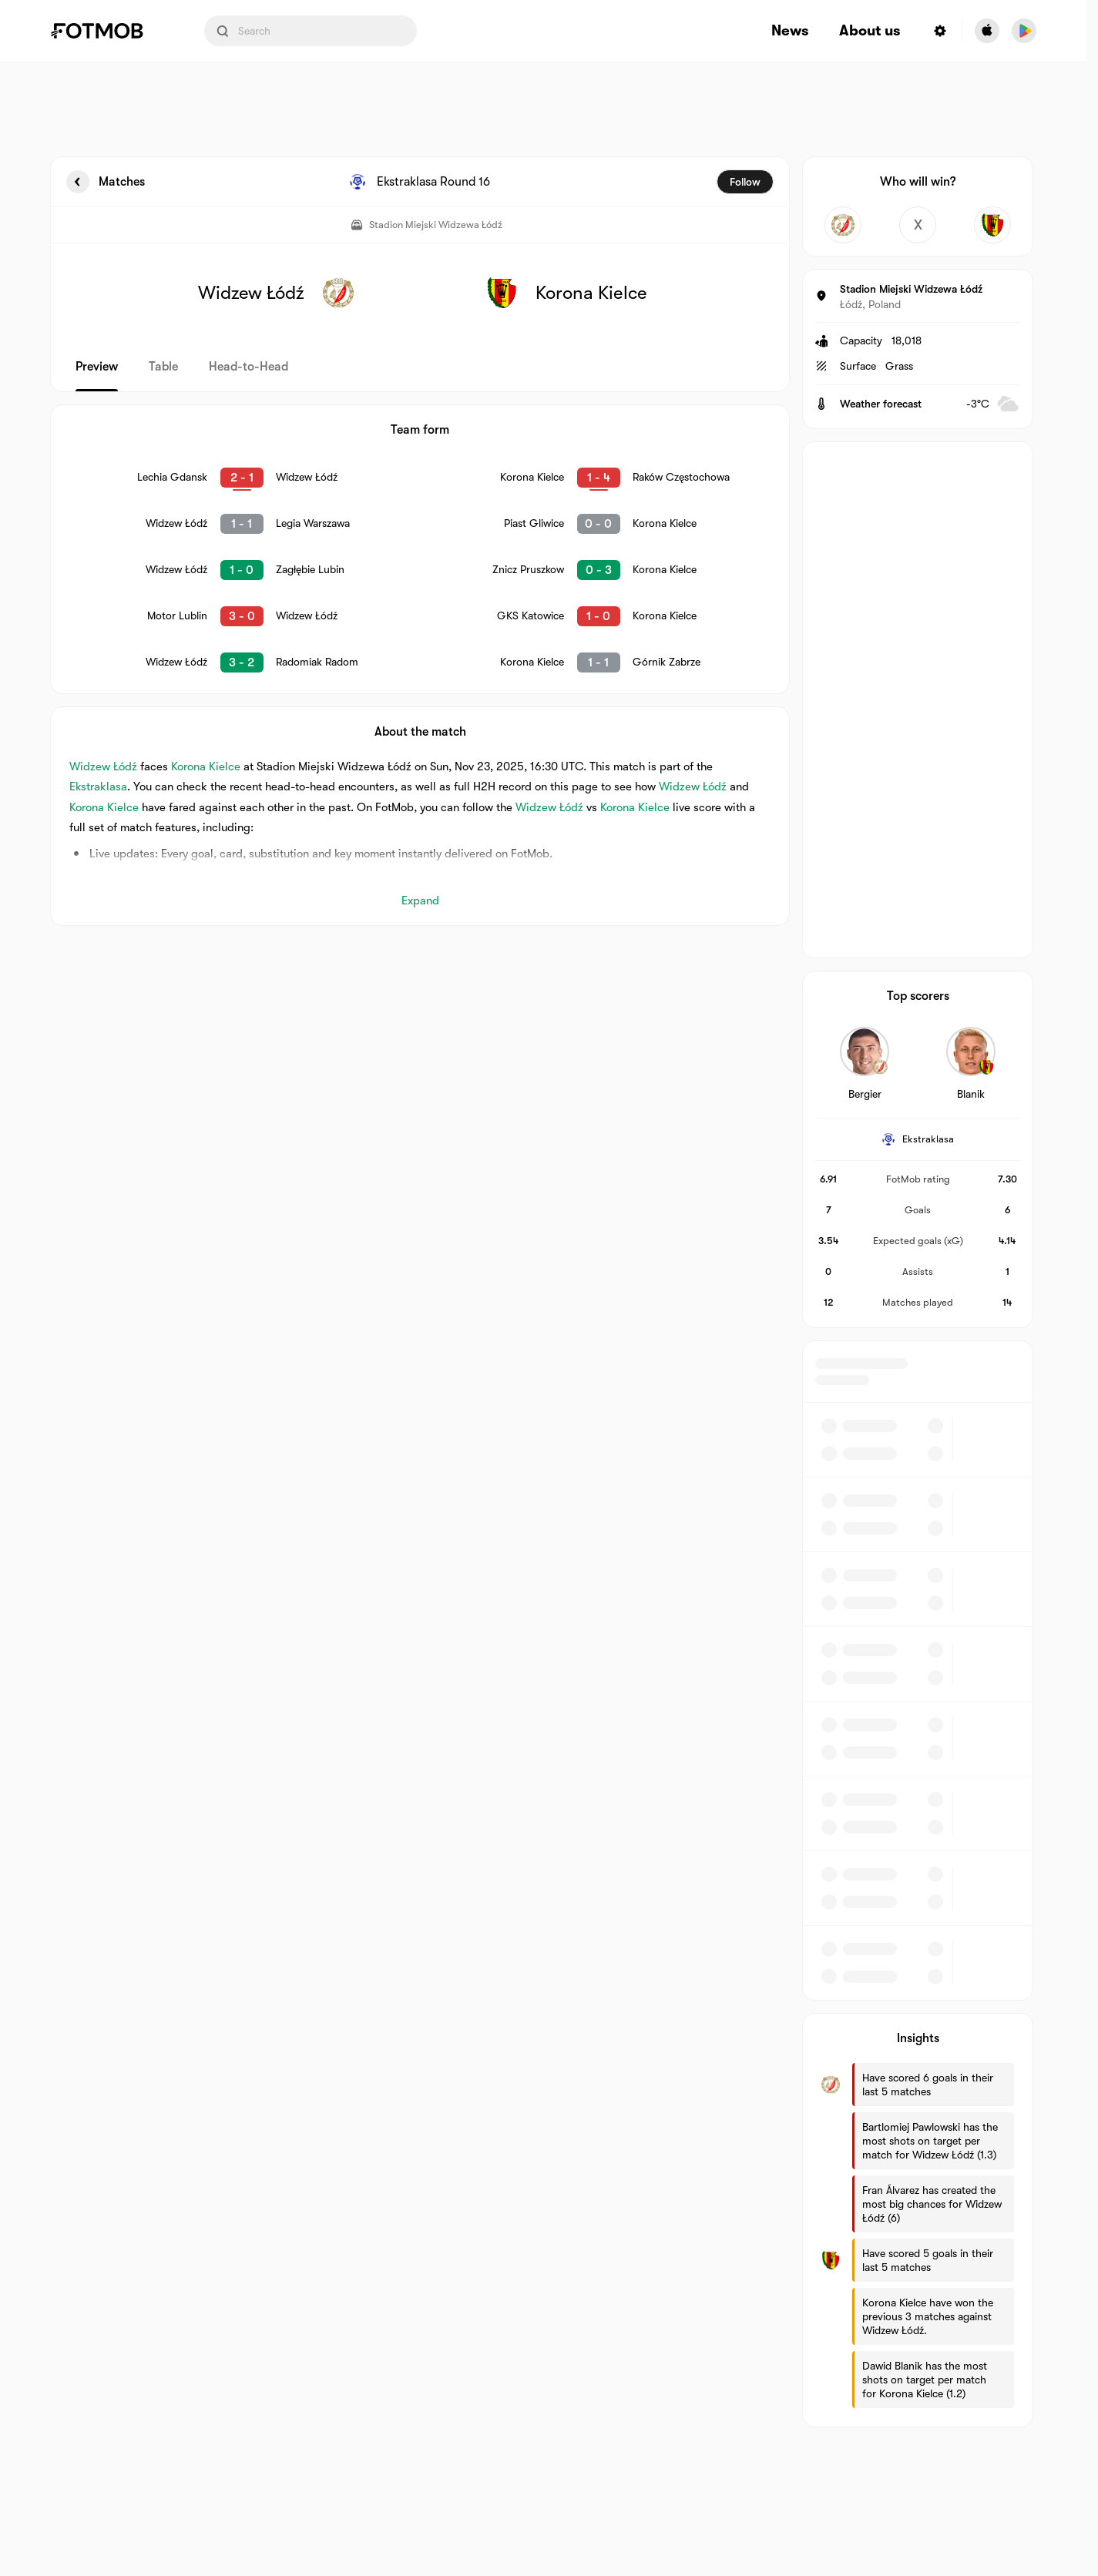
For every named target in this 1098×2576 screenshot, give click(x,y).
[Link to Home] (108, 31)
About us (869, 31)
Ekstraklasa (98, 786)
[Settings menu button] (940, 31)
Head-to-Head (248, 367)
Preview (97, 367)
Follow (745, 182)
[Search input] (310, 30)
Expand (420, 900)
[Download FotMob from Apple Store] (987, 30)
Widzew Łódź (103, 766)
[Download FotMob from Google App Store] (1024, 30)
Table (163, 367)
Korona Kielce (205, 766)
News (789, 31)
